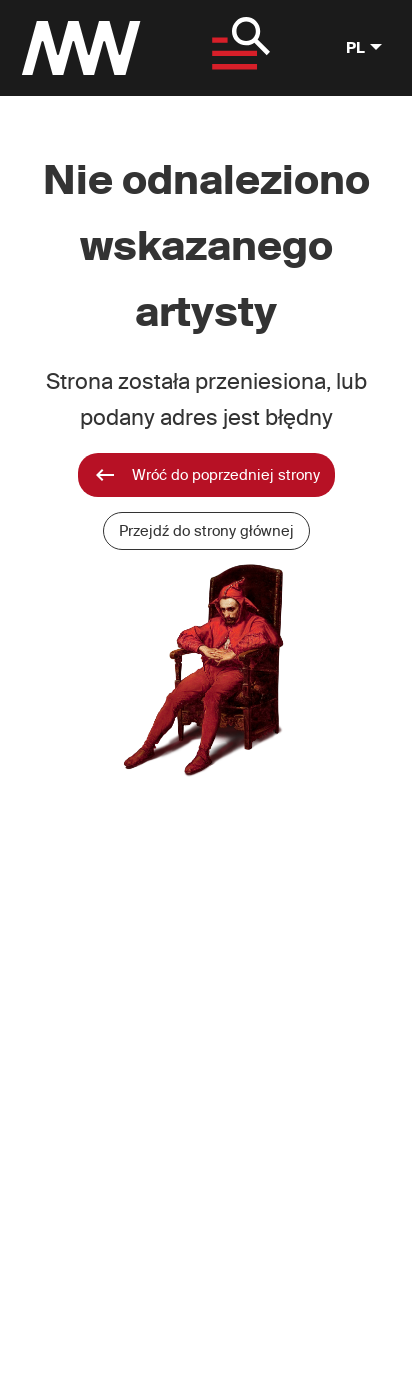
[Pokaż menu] (236, 48)
